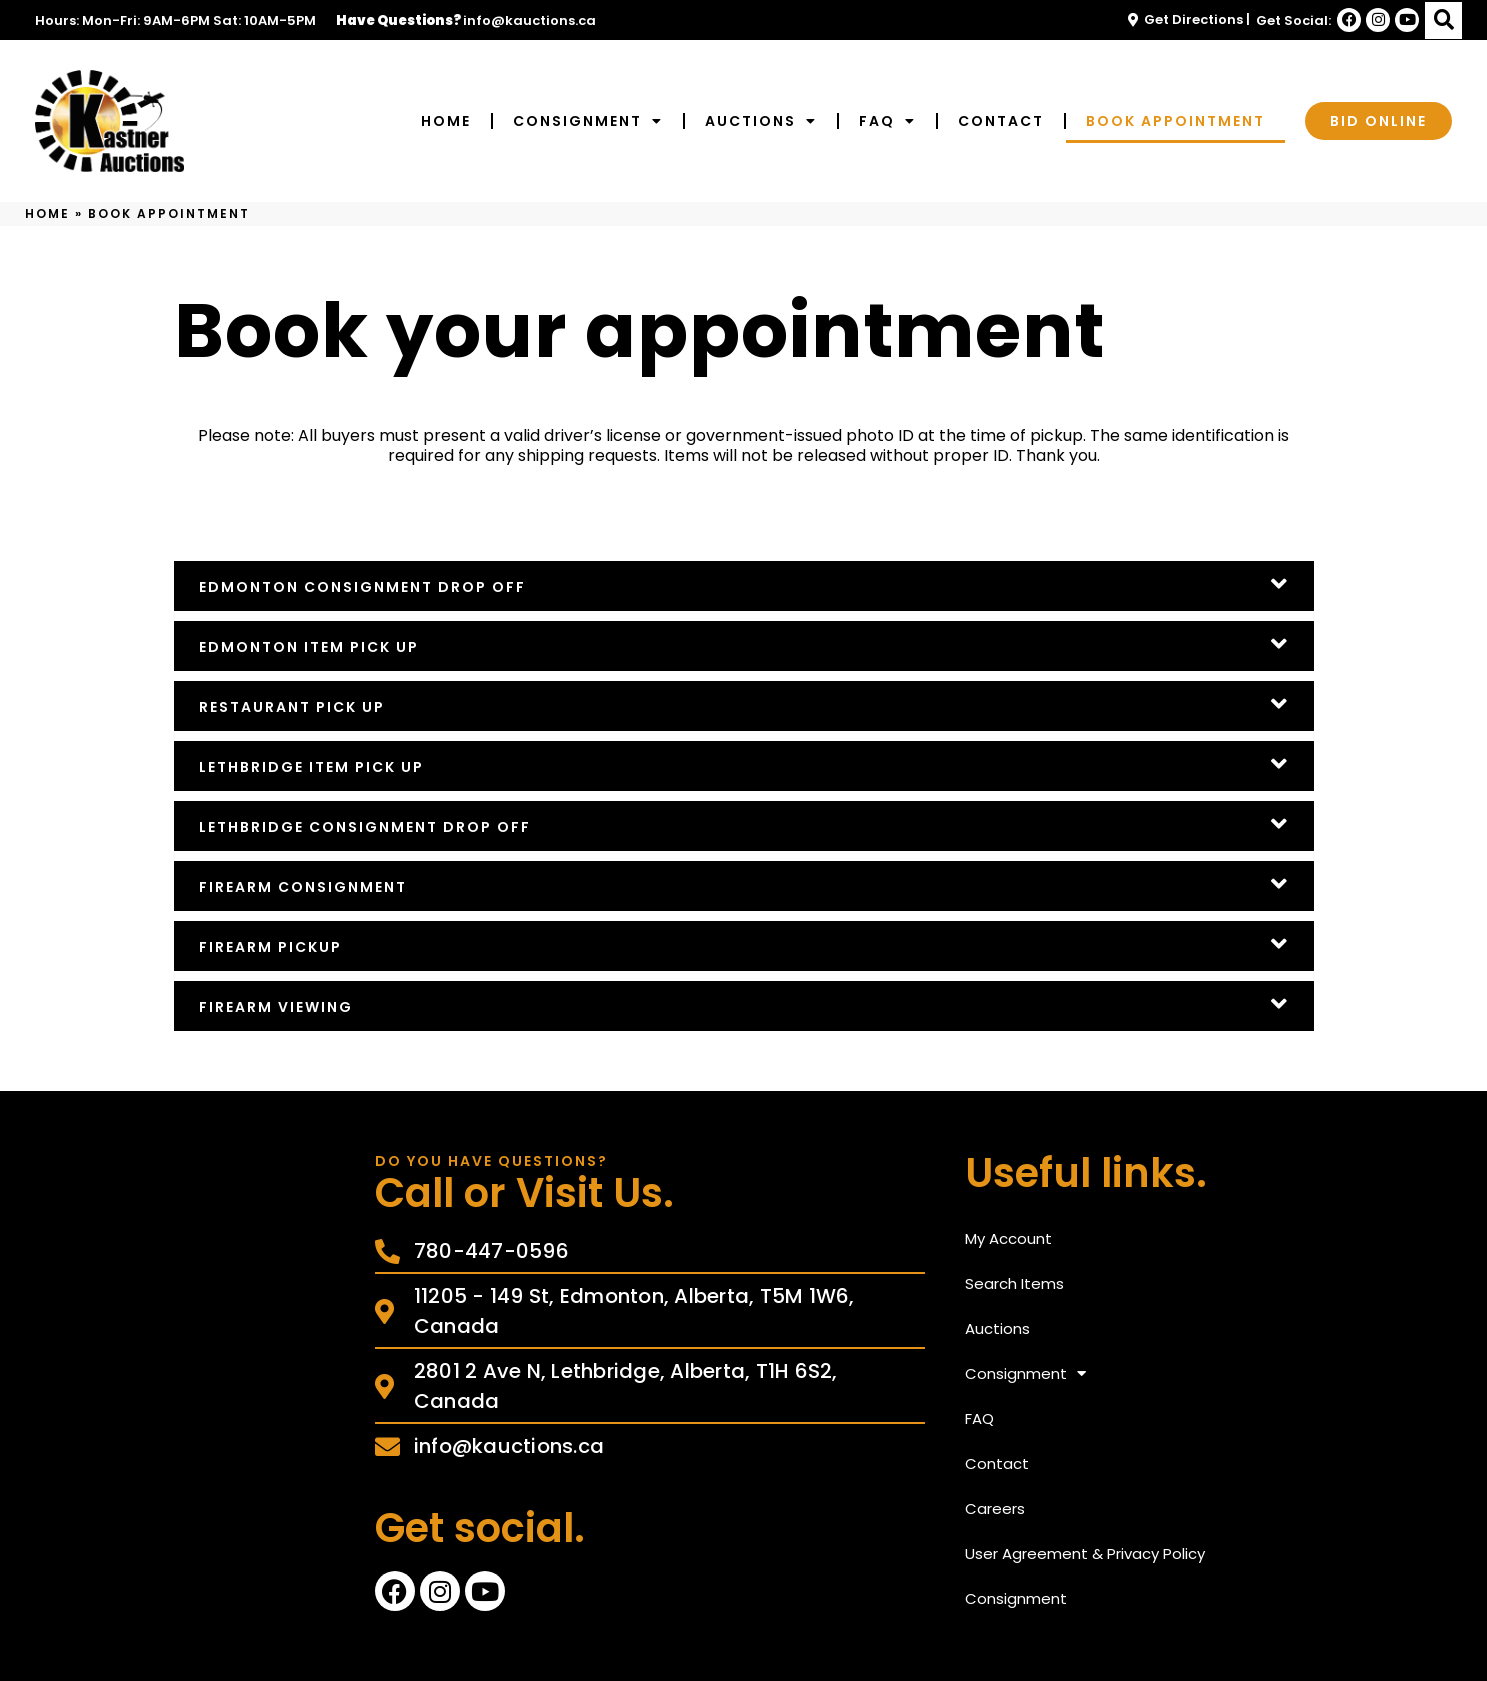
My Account (1008, 1238)
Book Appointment (1175, 121)
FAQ (887, 121)
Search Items (1014, 1283)
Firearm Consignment (303, 887)
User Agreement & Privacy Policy (1085, 1553)
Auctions (761, 121)
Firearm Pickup (270, 947)
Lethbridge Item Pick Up (311, 767)
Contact (1001, 121)
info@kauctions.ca (529, 20)
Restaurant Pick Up (292, 707)
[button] (1443, 20)
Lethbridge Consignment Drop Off (365, 827)
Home (446, 121)
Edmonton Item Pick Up (309, 647)
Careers (995, 1508)
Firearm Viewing (276, 1007)
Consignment (588, 121)
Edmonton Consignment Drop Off (362, 587)
